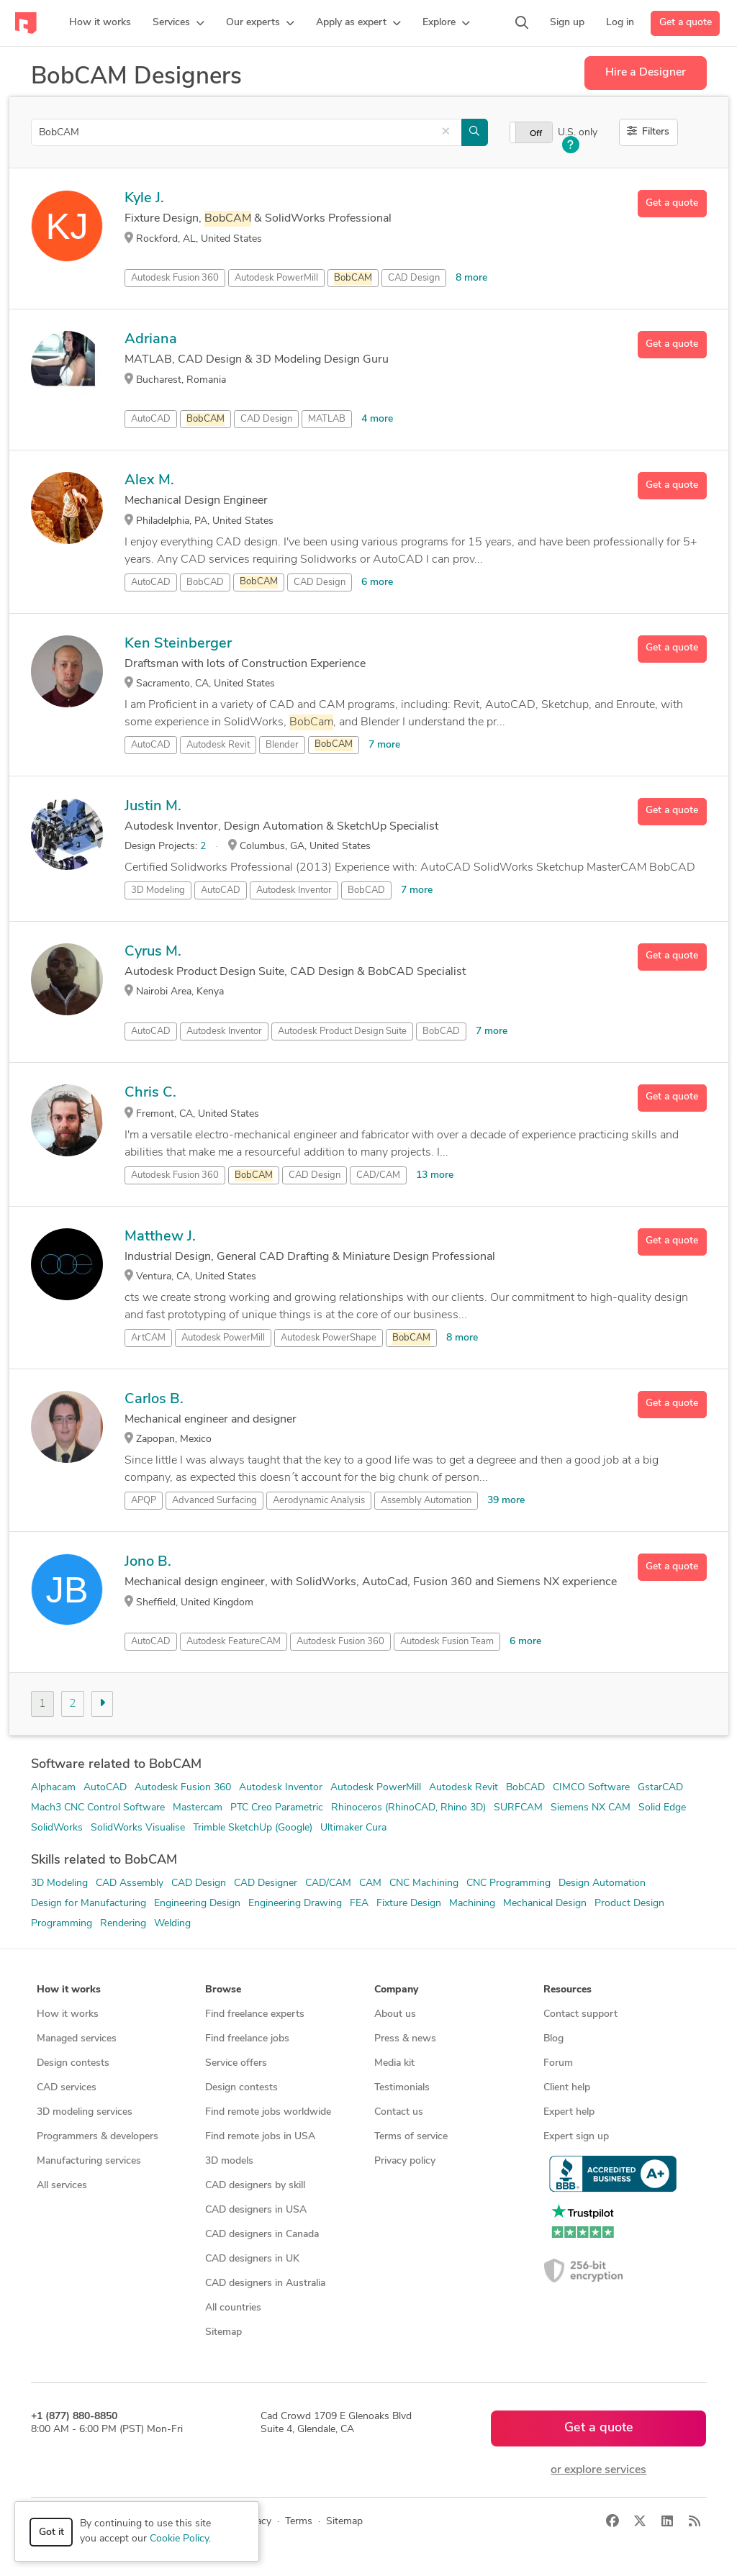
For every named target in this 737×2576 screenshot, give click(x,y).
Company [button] (396, 1990)
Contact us (398, 2112)
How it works (68, 2014)
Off (536, 134)
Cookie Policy (179, 2539)
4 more (377, 419)
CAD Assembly (129, 1883)
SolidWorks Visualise (138, 1828)
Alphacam (53, 1787)
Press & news (405, 2038)
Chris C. (150, 1093)
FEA (359, 1903)
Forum (558, 2063)
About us (395, 2014)
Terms (298, 2521)
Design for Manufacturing (88, 1903)
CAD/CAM (378, 1175)
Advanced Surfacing (214, 1500)
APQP (143, 1500)
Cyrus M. (153, 952)
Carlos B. (154, 1399)
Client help (566, 2087)
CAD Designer (265, 1883)
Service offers (236, 2063)
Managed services (77, 2038)
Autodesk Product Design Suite (342, 1031)
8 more (471, 278)
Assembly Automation (426, 1500)
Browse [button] (223, 1990)
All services (62, 2185)
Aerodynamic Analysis (319, 1500)
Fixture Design (408, 1903)
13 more (434, 1175)
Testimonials (402, 2087)
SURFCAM (518, 1807)
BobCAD (205, 582)
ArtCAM (148, 1338)
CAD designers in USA (256, 2210)
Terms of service (411, 2136)
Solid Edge (662, 1807)
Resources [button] (567, 1990)
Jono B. (148, 1562)
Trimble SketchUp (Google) (252, 1828)
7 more (384, 745)
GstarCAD (660, 1787)
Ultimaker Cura (353, 1828)
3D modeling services (84, 2112)
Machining (472, 1903)
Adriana (151, 339)
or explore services (598, 2470)
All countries (233, 2308)
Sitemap (223, 2332)
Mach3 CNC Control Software (98, 1807)
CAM (370, 1883)
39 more (506, 1500)
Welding (172, 1923)
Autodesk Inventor (294, 890)
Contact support (580, 2014)
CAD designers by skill (255, 2185)
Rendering (123, 1923)
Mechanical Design (545, 1903)
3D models (229, 2161)
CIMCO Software (591, 1787)
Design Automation (602, 1883)
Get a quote (685, 22)
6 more (377, 582)
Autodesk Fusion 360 (175, 278)
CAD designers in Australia (265, 2283)
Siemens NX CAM (590, 1807)
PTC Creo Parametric (276, 1807)
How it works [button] (69, 1990)
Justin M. (153, 806)
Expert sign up (576, 2136)
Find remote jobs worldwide (268, 2112)
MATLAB (326, 419)
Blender (282, 745)
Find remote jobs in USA (260, 2136)
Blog (553, 2038)
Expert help (568, 2112)
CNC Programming (508, 1883)
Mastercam (197, 1807)
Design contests (73, 2063)
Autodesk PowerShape (328, 1338)
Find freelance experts (254, 2014)
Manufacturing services (89, 2161)
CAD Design (414, 278)
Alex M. (149, 480)
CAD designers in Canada (262, 2234)
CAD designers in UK (252, 2259)
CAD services (66, 2087)
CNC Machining (423, 1883)
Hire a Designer (645, 72)
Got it (51, 2532)
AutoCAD (151, 419)
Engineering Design (197, 1903)
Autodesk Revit (218, 745)
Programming (61, 1923)
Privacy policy (404, 2161)
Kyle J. (144, 198)
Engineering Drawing (295, 1903)
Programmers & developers (97, 2136)
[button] (178, 23)
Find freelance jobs (247, 2038)
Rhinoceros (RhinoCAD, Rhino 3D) (408, 1807)
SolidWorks (57, 1828)
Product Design (629, 1903)
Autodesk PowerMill (276, 278)
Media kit (394, 2063)
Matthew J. (160, 1237)
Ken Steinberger (178, 644)
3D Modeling (158, 890)
